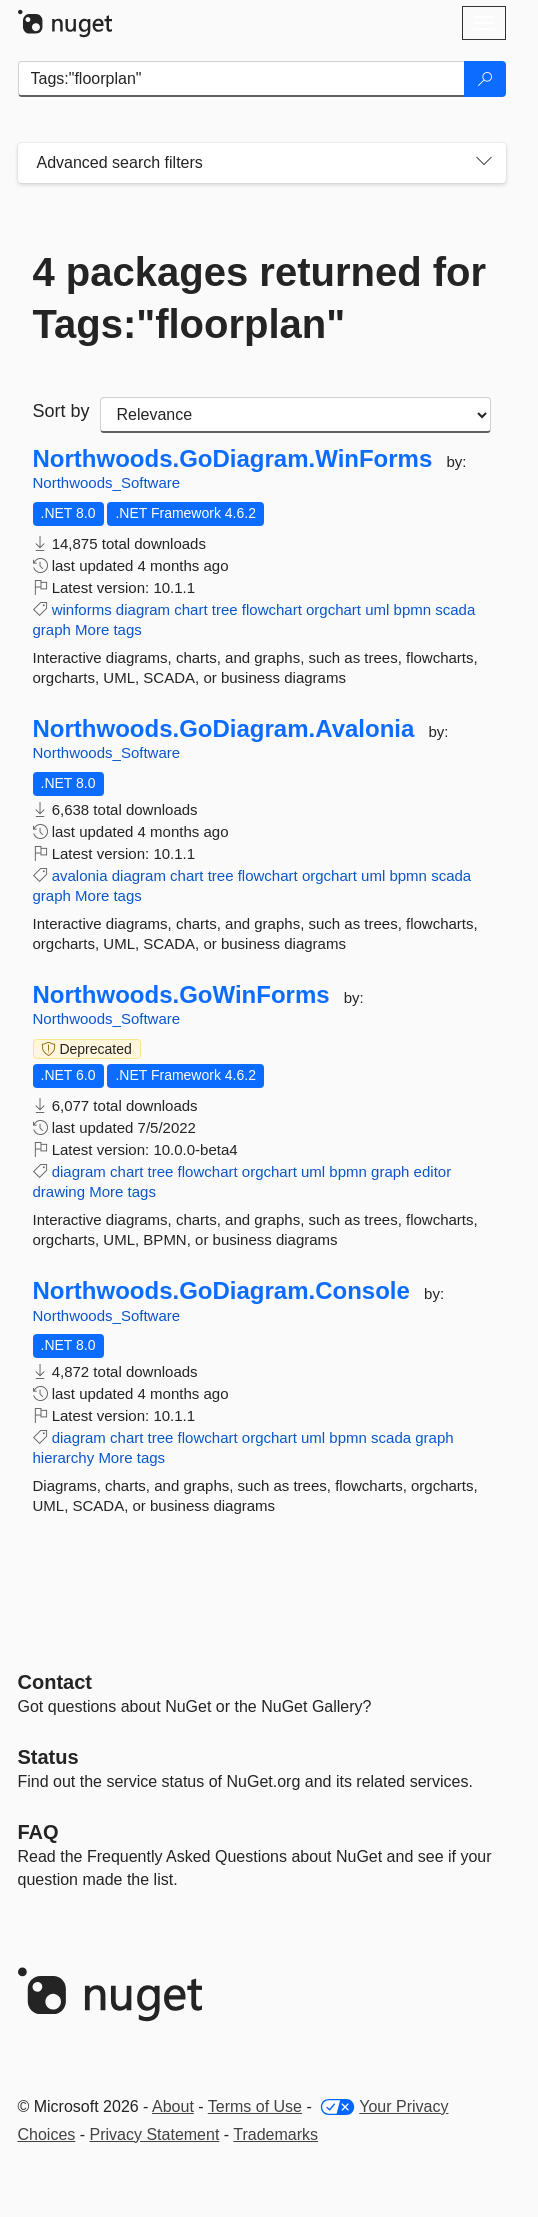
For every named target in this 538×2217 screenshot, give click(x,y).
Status (48, 1757)
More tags (108, 629)
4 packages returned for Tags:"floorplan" (260, 298)
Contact (55, 1682)
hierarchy (64, 1457)
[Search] (485, 79)
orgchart (333, 609)
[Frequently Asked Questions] (38, 1832)
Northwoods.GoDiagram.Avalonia (224, 729)
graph (52, 629)
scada (455, 609)
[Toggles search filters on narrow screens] (484, 163)
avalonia (80, 875)
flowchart (272, 609)
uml (377, 609)
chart (190, 609)
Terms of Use (255, 2106)
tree (225, 609)
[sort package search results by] (295, 415)
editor (433, 1171)
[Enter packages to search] (241, 79)
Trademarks (275, 2134)
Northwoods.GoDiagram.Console (221, 1291)
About (173, 2106)
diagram (143, 609)
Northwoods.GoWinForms (181, 995)
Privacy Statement (155, 2134)
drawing (59, 1191)
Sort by (61, 411)
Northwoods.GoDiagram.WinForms (233, 459)
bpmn (413, 609)
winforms (82, 609)
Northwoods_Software (107, 482)
